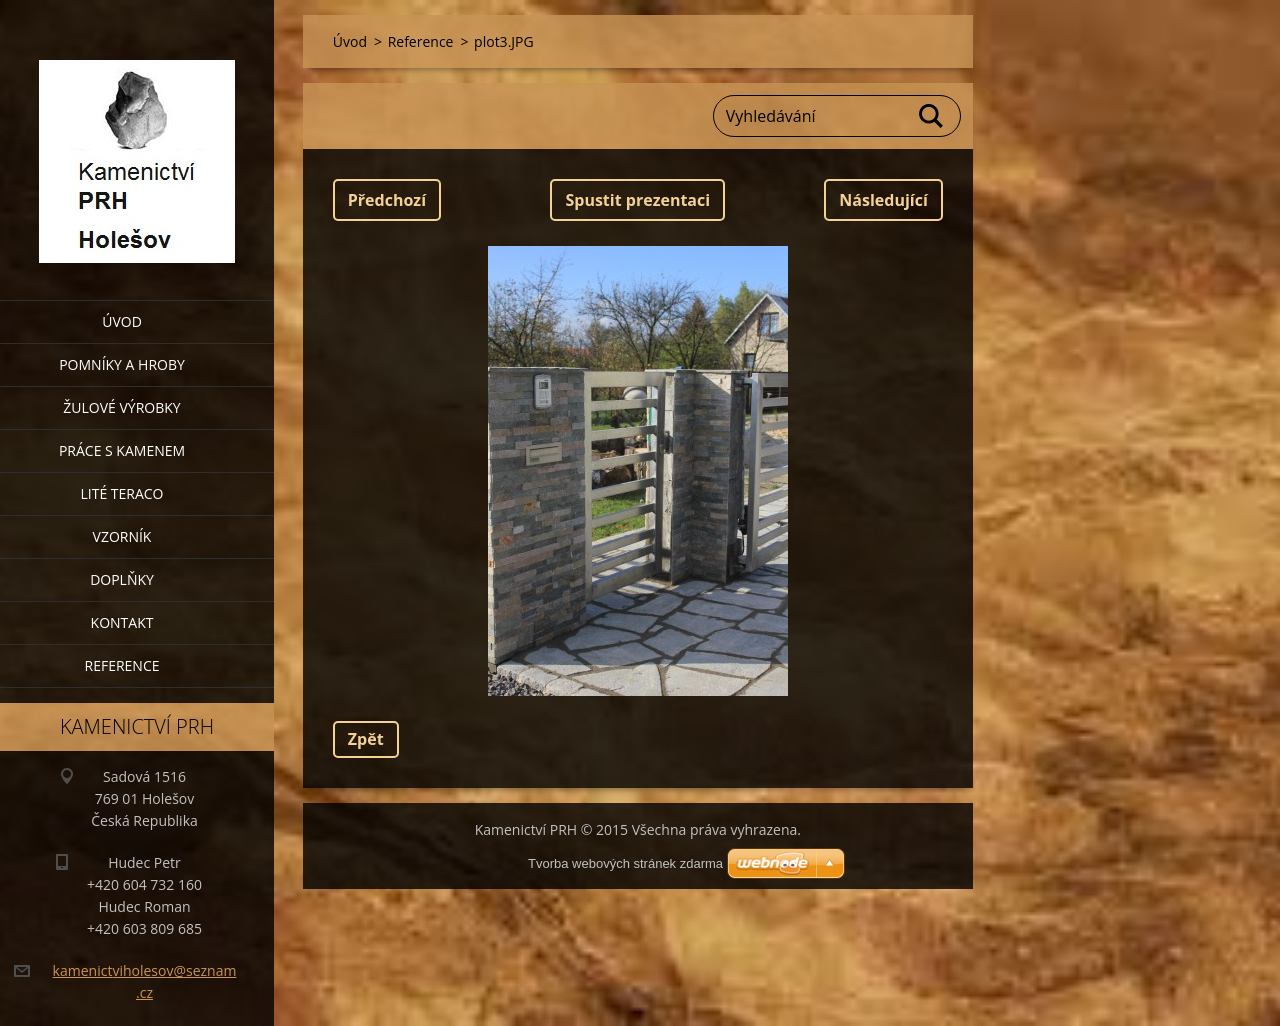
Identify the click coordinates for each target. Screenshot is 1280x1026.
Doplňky (122, 579)
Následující (883, 200)
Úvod (122, 321)
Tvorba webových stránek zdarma (625, 863)
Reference (122, 665)
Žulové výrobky (121, 407)
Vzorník (122, 536)
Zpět (366, 739)
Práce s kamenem (122, 450)
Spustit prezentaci (637, 200)
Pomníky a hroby (122, 364)
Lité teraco (121, 493)
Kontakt (122, 622)
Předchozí (387, 200)
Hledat (932, 116)
